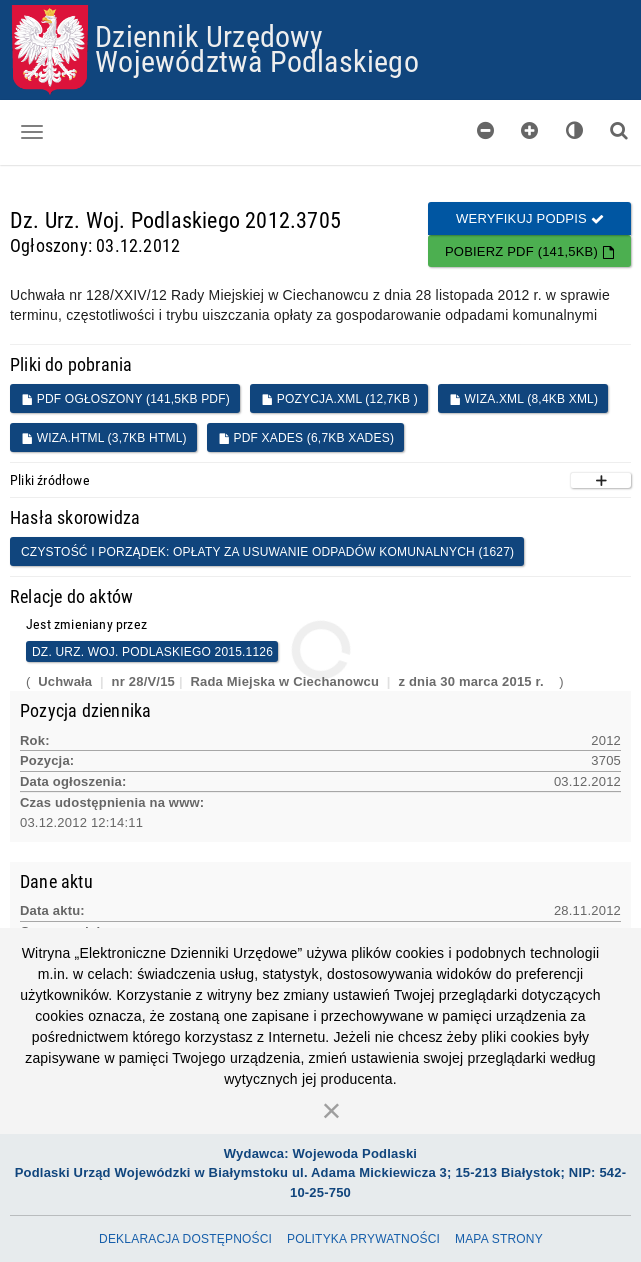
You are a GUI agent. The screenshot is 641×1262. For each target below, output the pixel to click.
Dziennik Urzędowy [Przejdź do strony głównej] (209, 35)
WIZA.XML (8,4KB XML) (523, 399)
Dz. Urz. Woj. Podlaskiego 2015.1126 (152, 652)
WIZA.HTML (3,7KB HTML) (104, 438)
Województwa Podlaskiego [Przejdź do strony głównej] (257, 60)
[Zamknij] (332, 1110)
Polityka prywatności (363, 1239)
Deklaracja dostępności (185, 1239)
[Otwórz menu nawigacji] (32, 132)
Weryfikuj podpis (530, 218)
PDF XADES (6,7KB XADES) (306, 438)
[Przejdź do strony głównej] (50, 50)
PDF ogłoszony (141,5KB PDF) (125, 399)
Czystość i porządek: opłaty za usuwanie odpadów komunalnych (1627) (267, 552)
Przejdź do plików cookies (321, 5)
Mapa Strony (499, 1239)
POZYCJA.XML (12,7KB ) (339, 399)
